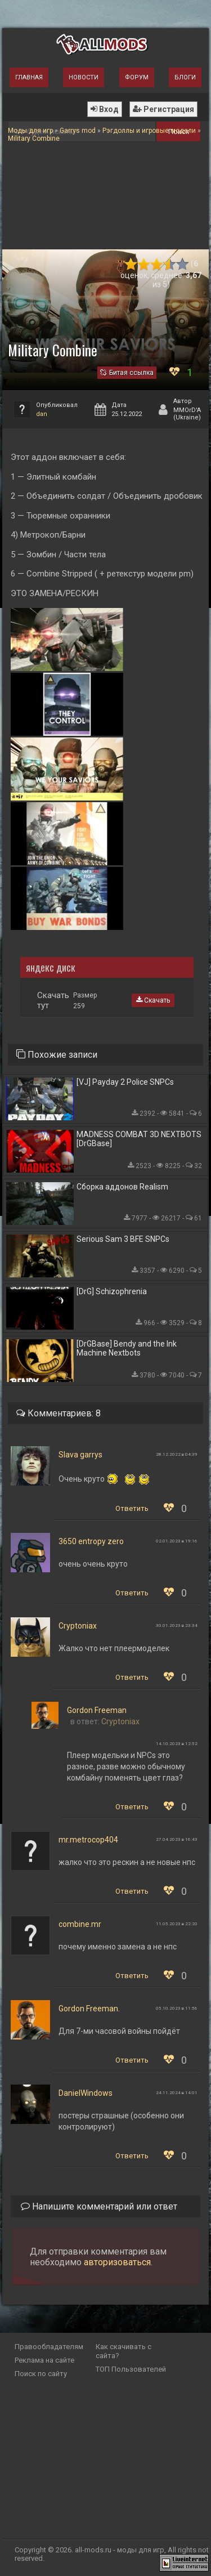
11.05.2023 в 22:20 (176, 1923)
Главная (29, 77)
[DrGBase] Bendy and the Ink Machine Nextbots (127, 1348)
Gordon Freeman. (89, 2008)
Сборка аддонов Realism (122, 1186)
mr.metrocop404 (88, 1839)
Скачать (153, 1000)
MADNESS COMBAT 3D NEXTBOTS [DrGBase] (139, 1139)
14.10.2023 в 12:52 (176, 1743)
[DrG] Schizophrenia (112, 1291)
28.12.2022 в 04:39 (176, 1454)
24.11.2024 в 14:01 (176, 2092)
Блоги (185, 77)
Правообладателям (49, 2346)
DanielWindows (86, 2093)
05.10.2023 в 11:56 (176, 2008)
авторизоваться (117, 2262)
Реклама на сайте (44, 2360)
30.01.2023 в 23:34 (176, 1625)
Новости (83, 77)
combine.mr (80, 1924)
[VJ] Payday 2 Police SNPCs (125, 1081)
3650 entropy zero (91, 1541)
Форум (137, 77)
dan (41, 414)
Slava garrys (80, 1454)
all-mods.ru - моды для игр (119, 2550)
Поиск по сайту (41, 2373)
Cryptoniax (78, 1625)
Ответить (132, 1508)
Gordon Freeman (97, 1710)
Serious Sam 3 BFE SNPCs (123, 1239)
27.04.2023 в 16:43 (176, 1839)
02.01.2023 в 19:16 (176, 1541)
